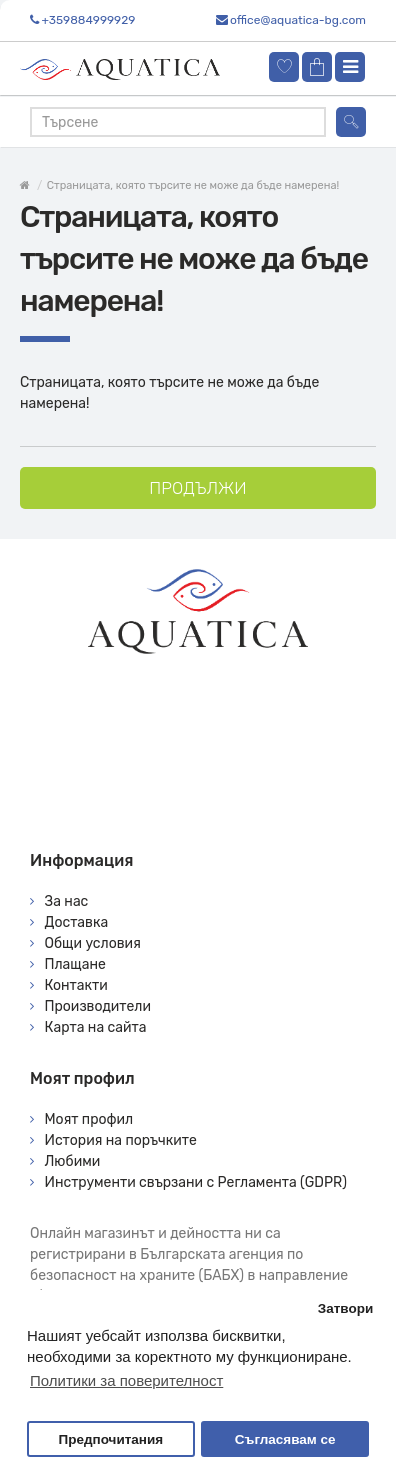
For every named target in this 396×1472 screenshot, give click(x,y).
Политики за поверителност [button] (126, 1380)
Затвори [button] (346, 1308)
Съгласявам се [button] (285, 1439)
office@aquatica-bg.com (298, 20)
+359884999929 (88, 20)
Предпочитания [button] (110, 1439)
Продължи (197, 488)
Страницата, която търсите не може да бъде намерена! (193, 185)
